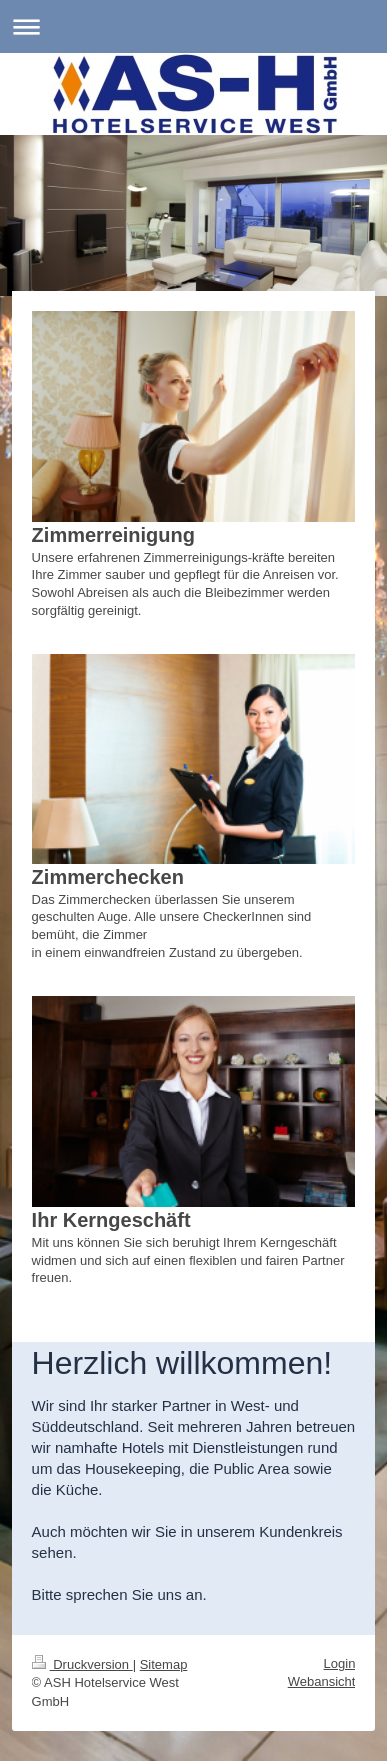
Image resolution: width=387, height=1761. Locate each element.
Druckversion (82, 1664)
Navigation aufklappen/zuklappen (193, 26)
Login (340, 1663)
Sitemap (164, 1664)
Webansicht (322, 1681)
